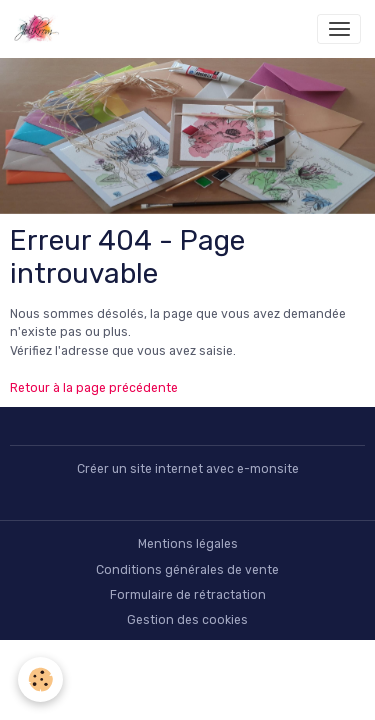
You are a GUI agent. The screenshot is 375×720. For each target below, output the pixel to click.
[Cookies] (40, 679)
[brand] (40, 29)
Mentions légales (188, 544)
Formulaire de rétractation (188, 595)
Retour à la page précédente (94, 388)
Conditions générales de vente (187, 570)
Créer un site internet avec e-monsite (188, 469)
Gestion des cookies (187, 620)
